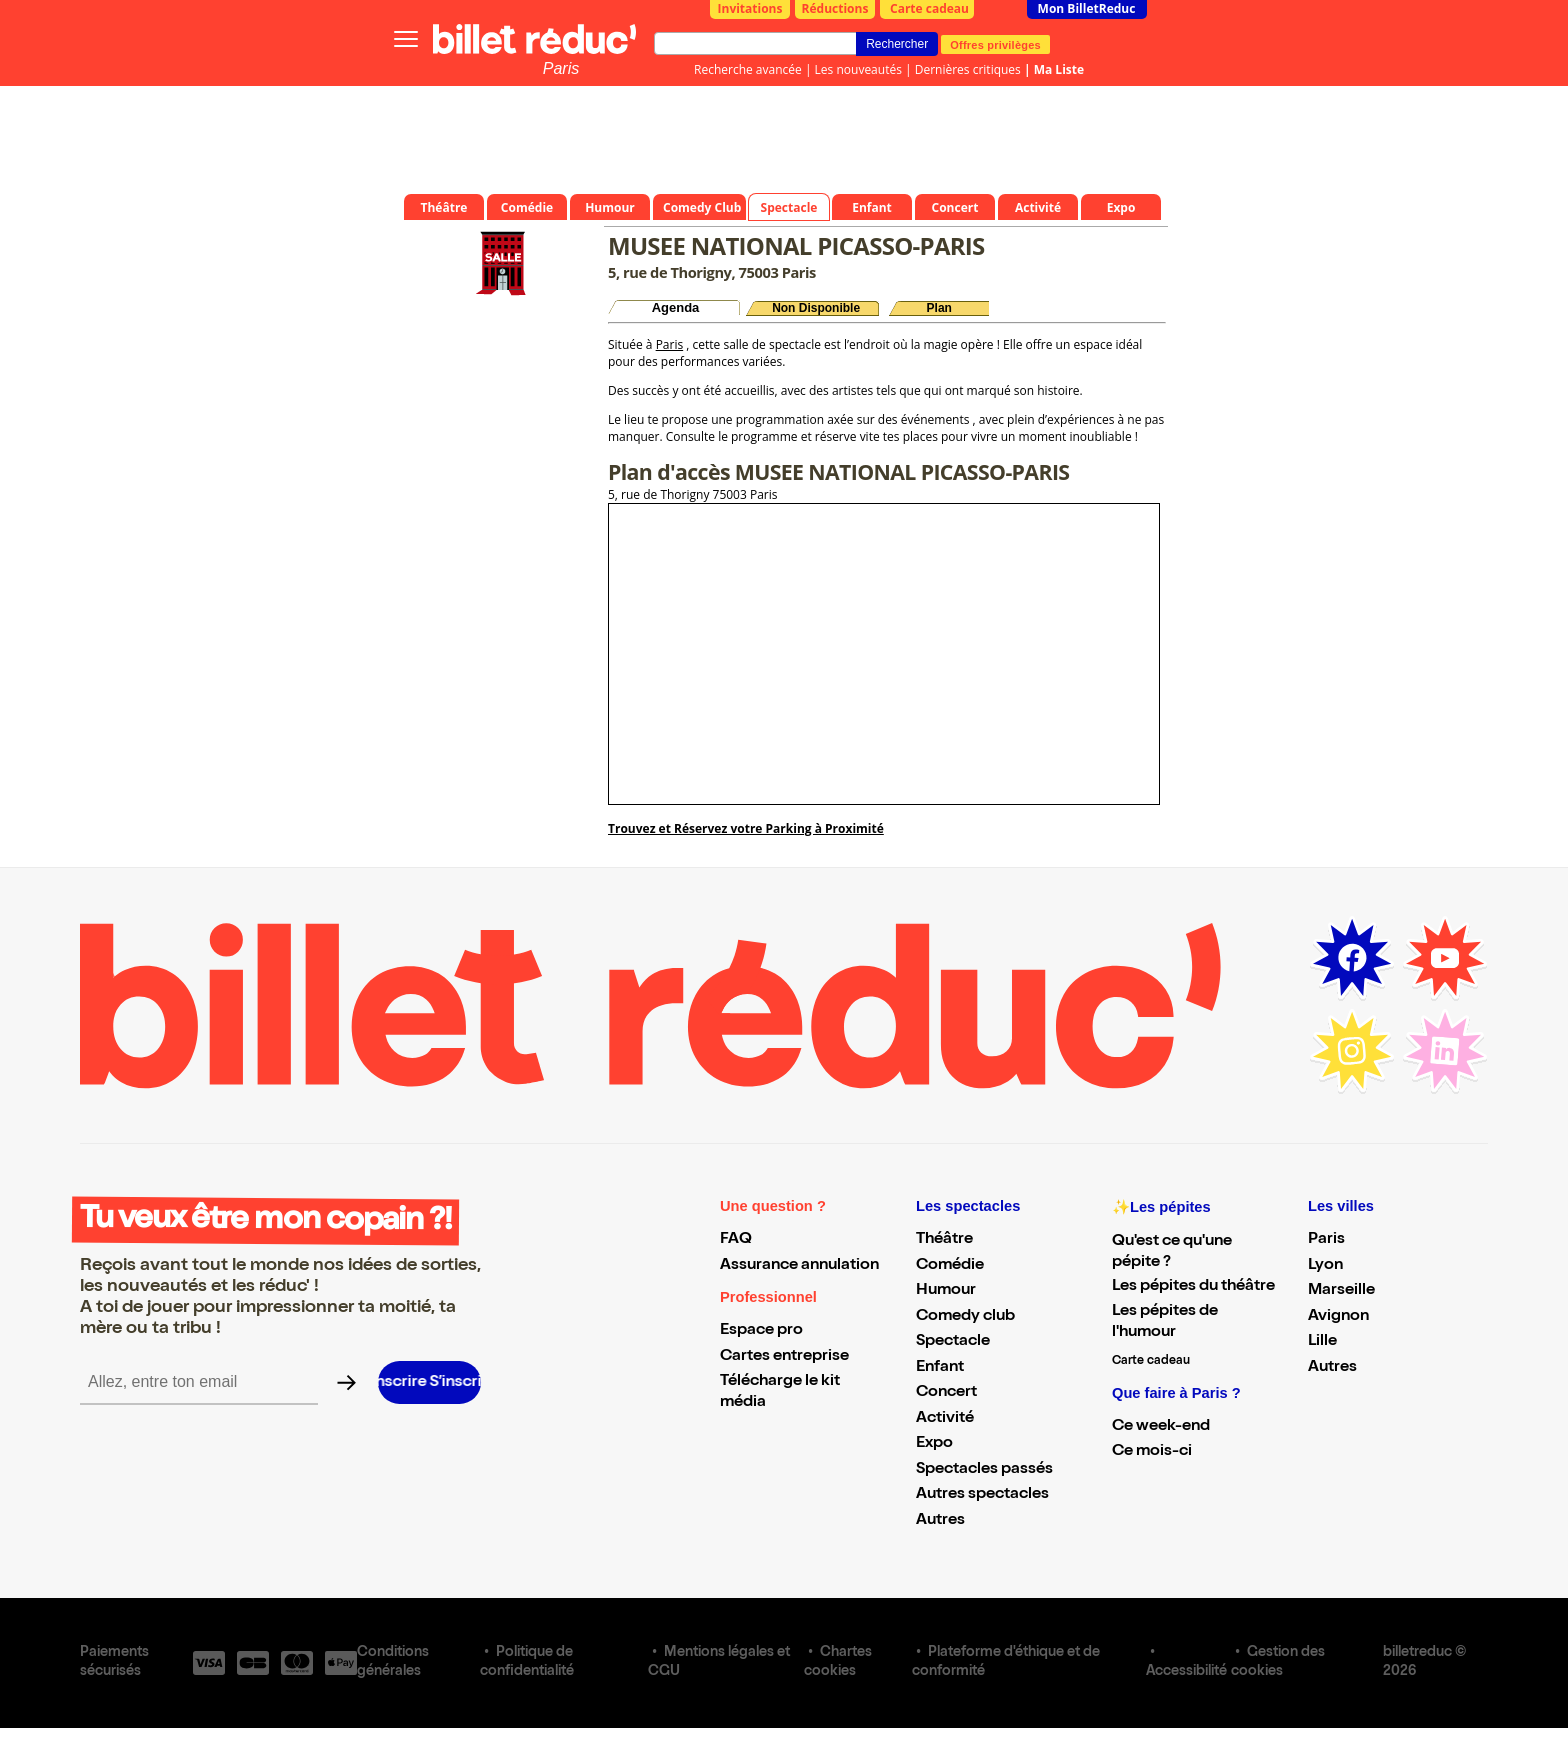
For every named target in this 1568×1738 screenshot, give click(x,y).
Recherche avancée (748, 69)
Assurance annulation (799, 1266)
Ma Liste (1059, 69)
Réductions (835, 8)
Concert (946, 1393)
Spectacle (953, 1342)
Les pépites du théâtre (1193, 1287)
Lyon (1325, 1266)
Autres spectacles (982, 1495)
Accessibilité (1186, 1672)
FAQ (736, 1240)
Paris (561, 68)
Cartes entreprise (784, 1357)
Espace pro (761, 1331)
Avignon (1338, 1317)
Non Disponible (816, 308)
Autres (940, 1521)
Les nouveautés (858, 69)
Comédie (950, 1266)
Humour (946, 1291)
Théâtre (944, 1240)
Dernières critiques (968, 69)
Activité (945, 1419)
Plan (939, 308)
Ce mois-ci (1152, 1452)
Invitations (750, 8)
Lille (1322, 1342)
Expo (934, 1444)
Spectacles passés (984, 1470)
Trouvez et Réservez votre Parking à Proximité (746, 828)
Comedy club (965, 1317)
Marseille (1341, 1291)
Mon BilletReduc (1087, 8)
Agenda (676, 307)
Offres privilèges (995, 44)
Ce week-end (1161, 1427)
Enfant (940, 1368)
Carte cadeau (929, 8)
